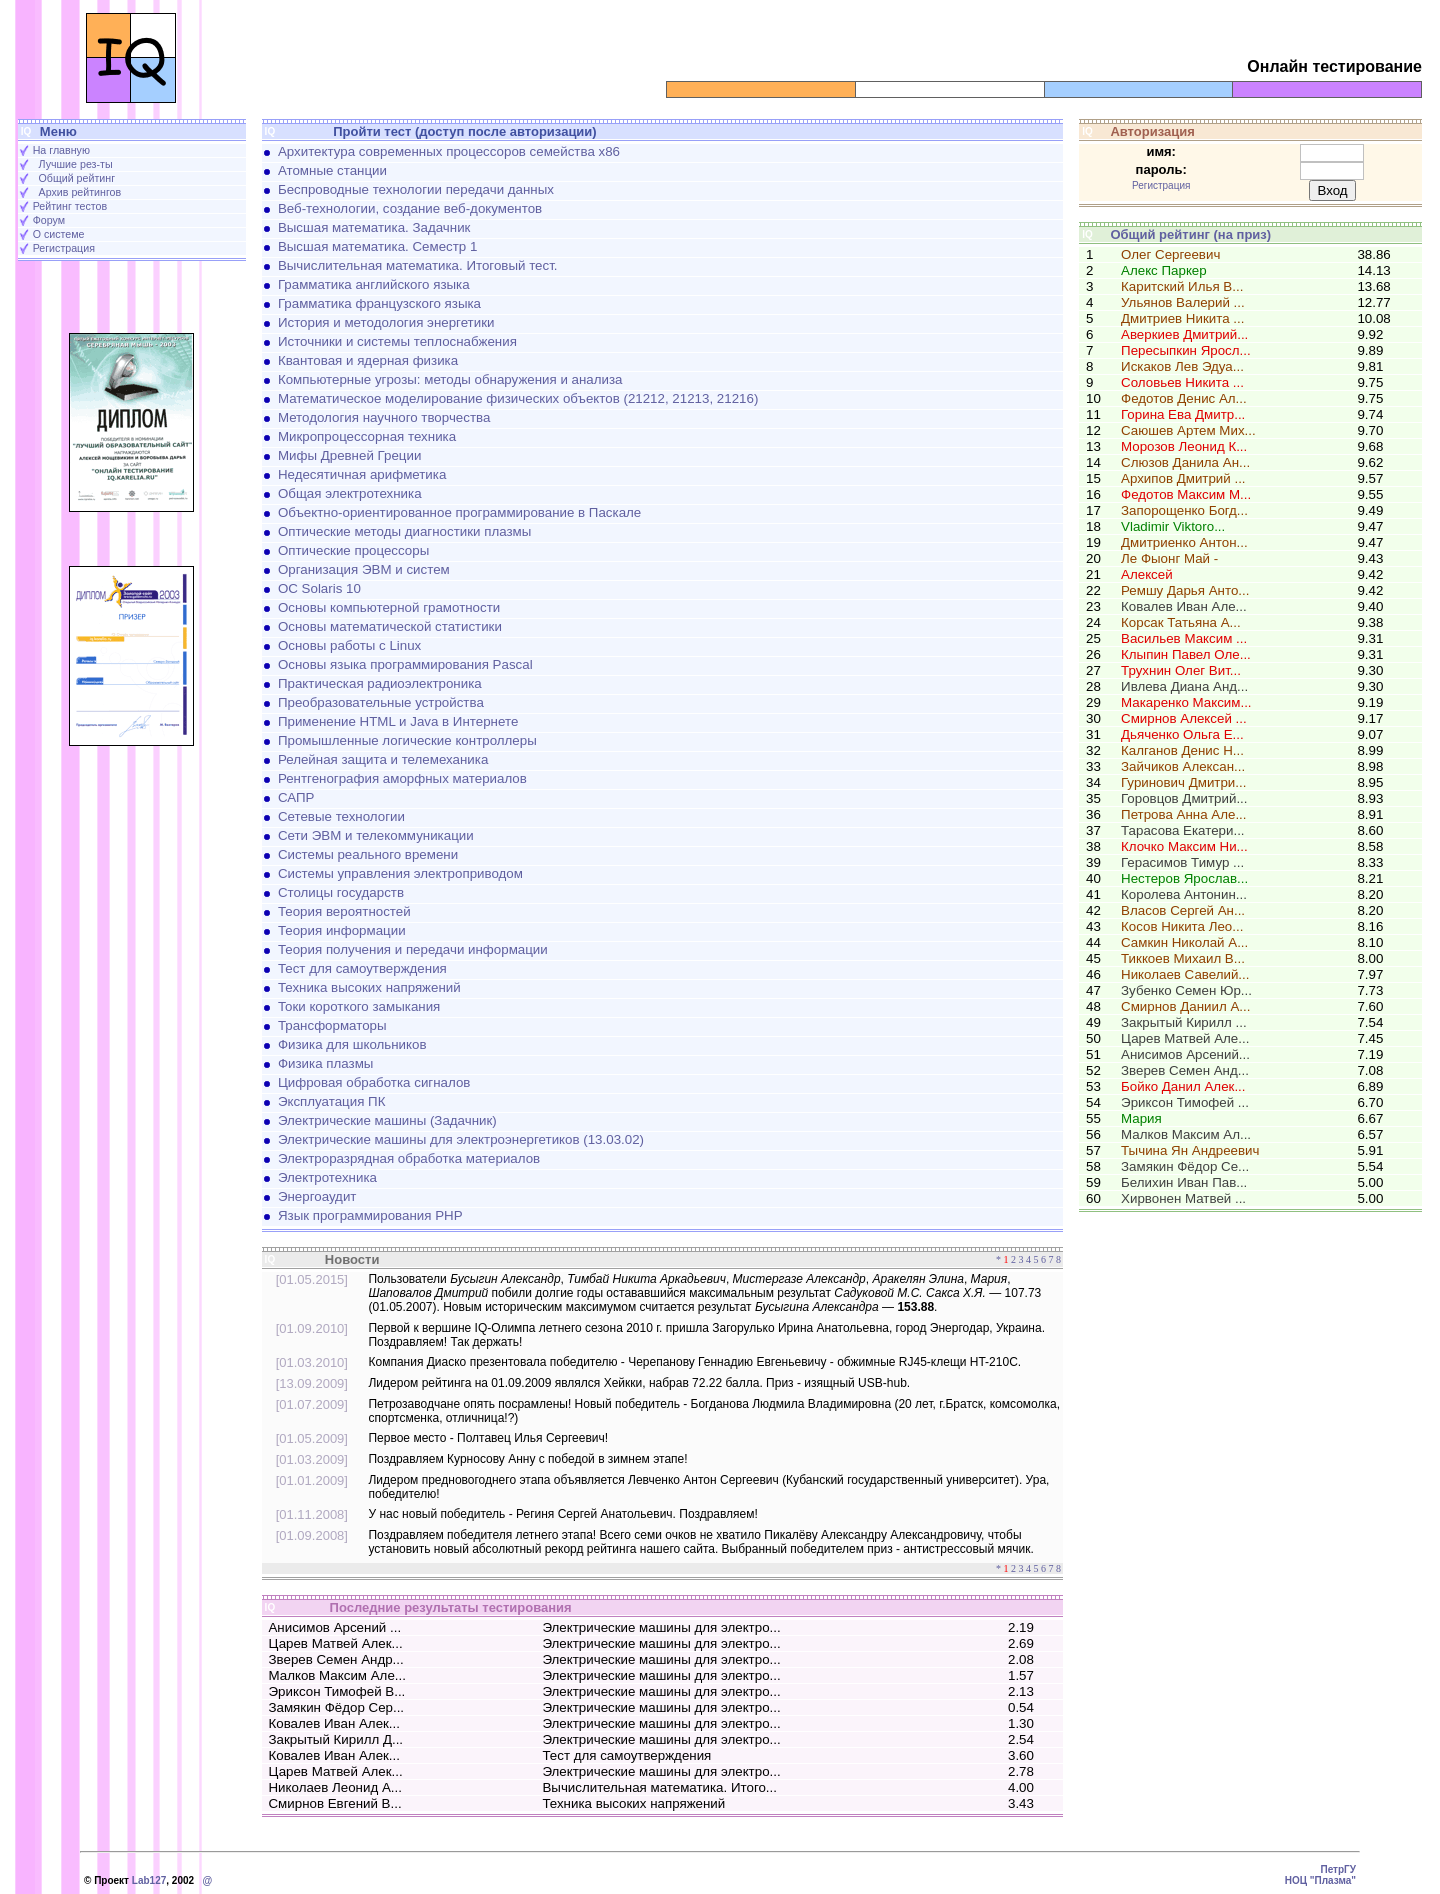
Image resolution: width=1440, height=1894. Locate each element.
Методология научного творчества (384, 417)
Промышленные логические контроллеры (407, 740)
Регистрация (64, 248)
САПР (296, 797)
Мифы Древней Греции (349, 455)
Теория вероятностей (344, 911)
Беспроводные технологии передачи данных (416, 189)
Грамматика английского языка (374, 284)
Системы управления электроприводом (400, 873)
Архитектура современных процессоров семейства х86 (449, 151)
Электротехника (327, 1177)
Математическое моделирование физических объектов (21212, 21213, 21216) (518, 398)
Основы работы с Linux (349, 645)
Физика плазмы (325, 1063)
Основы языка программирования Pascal (405, 664)
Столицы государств (341, 892)
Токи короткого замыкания (359, 1006)
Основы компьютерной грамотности (389, 607)
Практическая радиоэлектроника (380, 683)
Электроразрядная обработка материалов (409, 1158)
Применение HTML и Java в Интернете (398, 721)
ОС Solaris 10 (319, 588)
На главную (61, 150)
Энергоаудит (317, 1196)
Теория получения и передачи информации (413, 949)
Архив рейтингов (80, 192)
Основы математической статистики (390, 626)
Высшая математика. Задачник (374, 227)
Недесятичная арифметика (362, 474)
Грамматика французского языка (379, 303)
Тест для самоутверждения (362, 968)
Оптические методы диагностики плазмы (404, 531)
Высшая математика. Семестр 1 (378, 246)
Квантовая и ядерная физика (368, 360)
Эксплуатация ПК (332, 1101)
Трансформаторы (332, 1025)
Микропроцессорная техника (367, 436)
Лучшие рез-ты (76, 164)
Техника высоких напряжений (369, 987)
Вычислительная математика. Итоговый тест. (418, 265)
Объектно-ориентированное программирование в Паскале (459, 512)
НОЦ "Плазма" (1320, 1880)
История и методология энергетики (386, 322)
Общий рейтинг (77, 178)
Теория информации (342, 930)
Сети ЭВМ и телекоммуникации (376, 835)
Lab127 (149, 1880)
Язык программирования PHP (370, 1215)
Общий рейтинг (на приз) (1189, 234)
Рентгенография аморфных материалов (402, 778)
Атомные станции (332, 170)
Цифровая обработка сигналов (374, 1082)
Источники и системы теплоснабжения (397, 341)
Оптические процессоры (353, 550)
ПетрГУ (1338, 1869)
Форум (49, 220)
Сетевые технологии (341, 816)
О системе (59, 234)
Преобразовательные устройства (381, 702)
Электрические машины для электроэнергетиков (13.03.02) (461, 1139)
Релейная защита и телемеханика (383, 759)
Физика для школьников (352, 1044)
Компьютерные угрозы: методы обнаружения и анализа (450, 379)
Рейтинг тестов (70, 206)
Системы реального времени (368, 854)
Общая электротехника (350, 493)
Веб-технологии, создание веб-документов (410, 208)
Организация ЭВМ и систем (364, 569)
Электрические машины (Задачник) (387, 1120)
